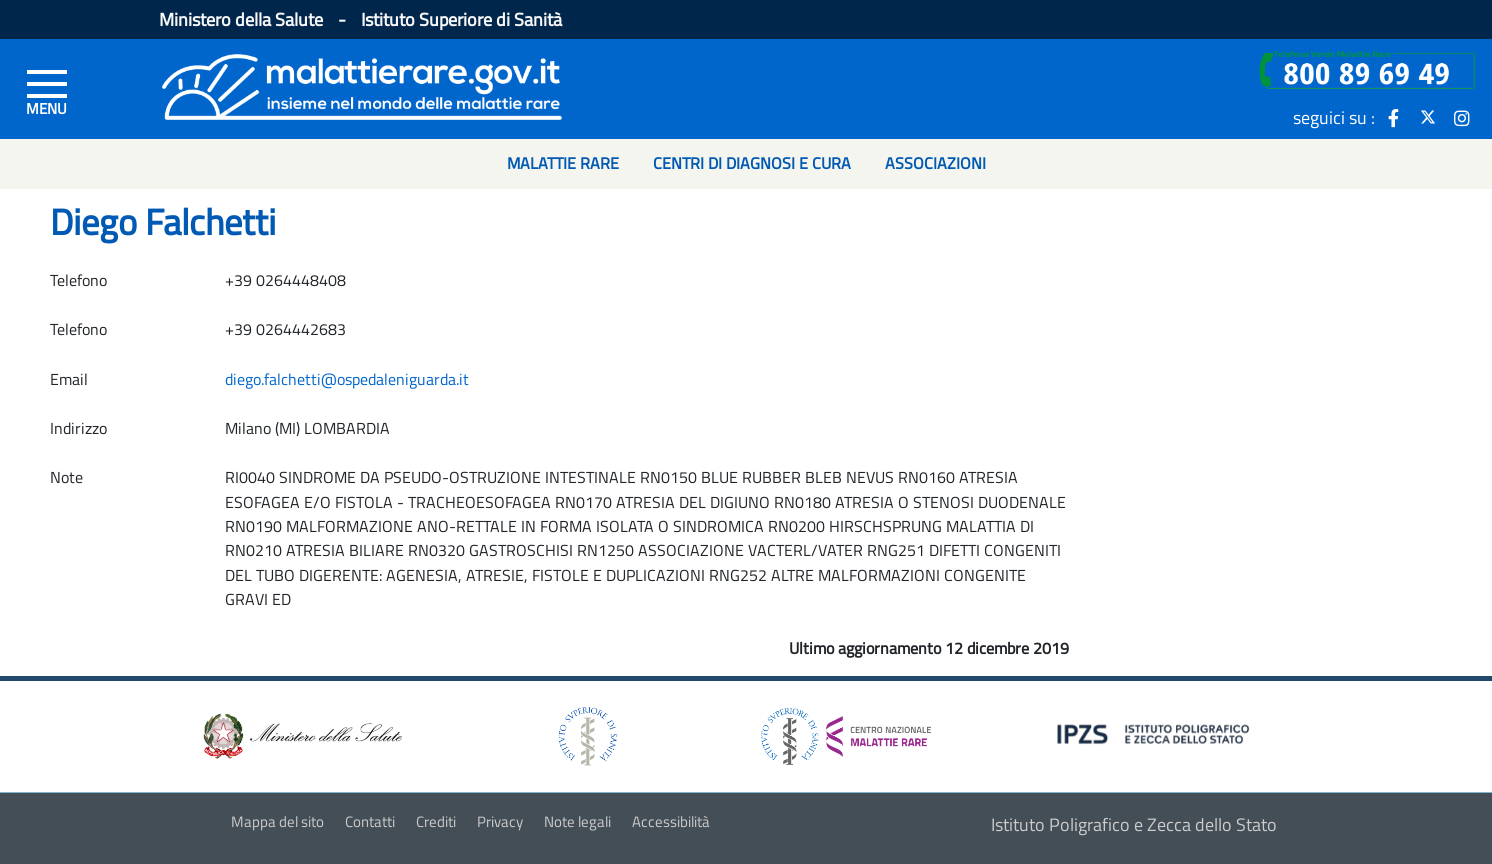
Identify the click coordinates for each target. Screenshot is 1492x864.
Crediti (436, 821)
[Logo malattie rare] (362, 84)
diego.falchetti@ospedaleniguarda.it (347, 379)
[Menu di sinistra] (47, 91)
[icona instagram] (1462, 117)
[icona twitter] (1428, 117)
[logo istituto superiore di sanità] (586, 734)
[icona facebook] (1394, 117)
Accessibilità (671, 821)
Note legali (577, 821)
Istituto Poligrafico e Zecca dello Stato (1134, 824)
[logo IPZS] (1156, 732)
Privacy (500, 821)
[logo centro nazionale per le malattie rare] (846, 731)
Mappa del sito (277, 821)
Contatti (370, 821)
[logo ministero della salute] (301, 734)
